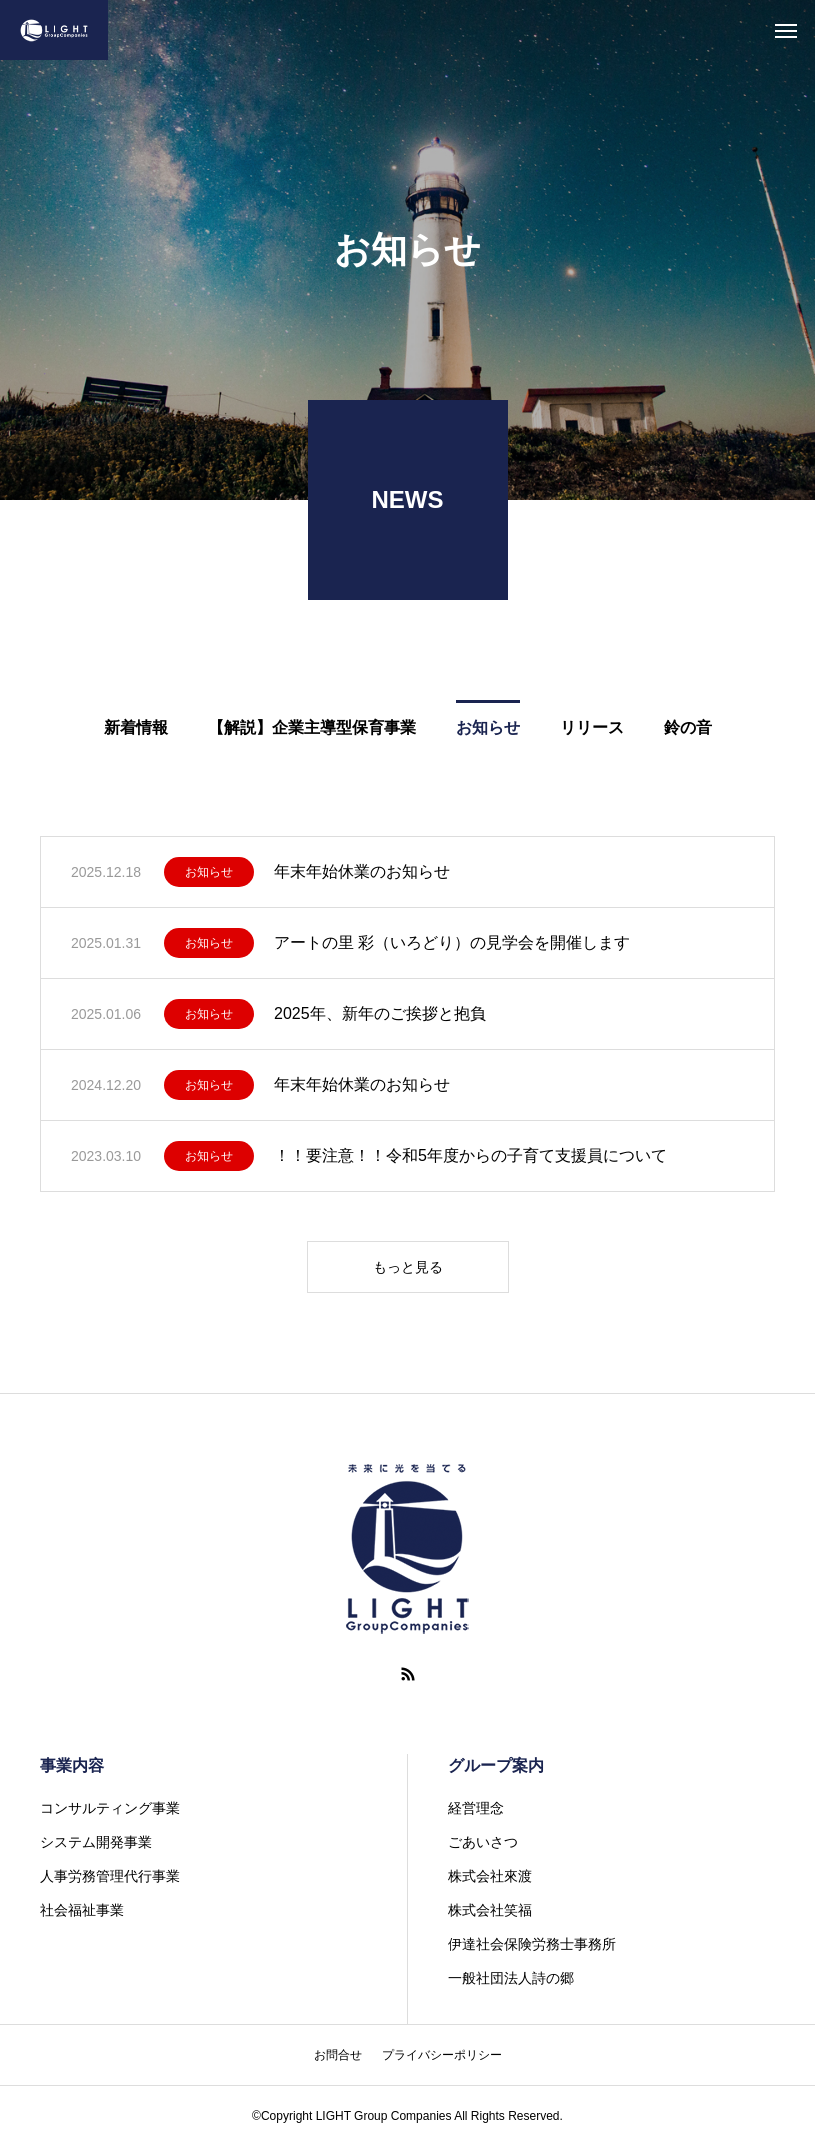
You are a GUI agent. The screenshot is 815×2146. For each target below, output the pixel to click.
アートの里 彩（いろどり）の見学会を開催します (452, 942)
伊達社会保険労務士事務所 (532, 1944)
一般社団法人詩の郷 (511, 1978)
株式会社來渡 (490, 1876)
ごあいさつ (483, 1842)
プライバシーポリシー (442, 2055)
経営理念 (476, 1808)
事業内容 (72, 1765)
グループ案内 (496, 1765)
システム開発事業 (96, 1842)
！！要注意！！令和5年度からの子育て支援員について (470, 1155)
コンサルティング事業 (110, 1808)
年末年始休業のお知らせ (362, 871)
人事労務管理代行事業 (110, 1876)
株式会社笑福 (490, 1910)
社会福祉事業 (82, 1910)
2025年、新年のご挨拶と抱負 (380, 1013)
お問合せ (338, 2055)
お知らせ (209, 872)
